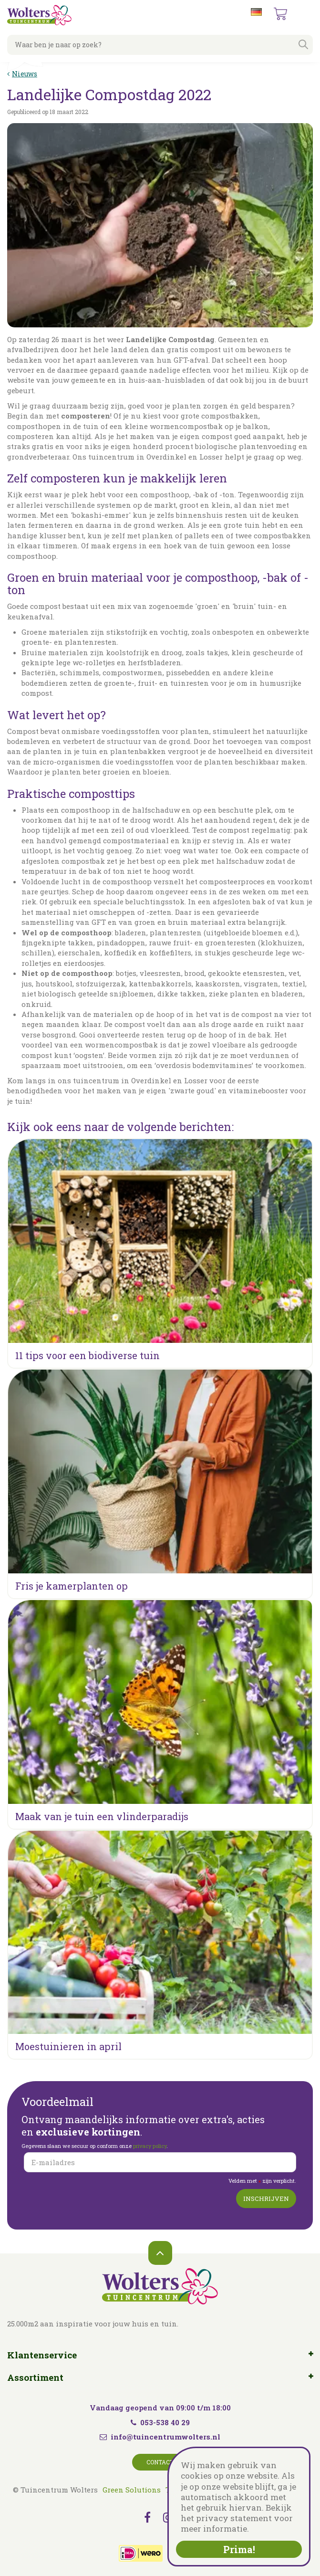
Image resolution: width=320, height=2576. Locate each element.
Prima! (239, 2549)
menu (305, 14)
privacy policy (149, 2145)
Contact (160, 2462)
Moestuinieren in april (68, 2046)
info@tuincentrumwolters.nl (165, 2436)
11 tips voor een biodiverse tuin (87, 1355)
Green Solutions (132, 2489)
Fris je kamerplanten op (71, 1586)
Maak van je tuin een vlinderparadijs (101, 1816)
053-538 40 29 (160, 2422)
